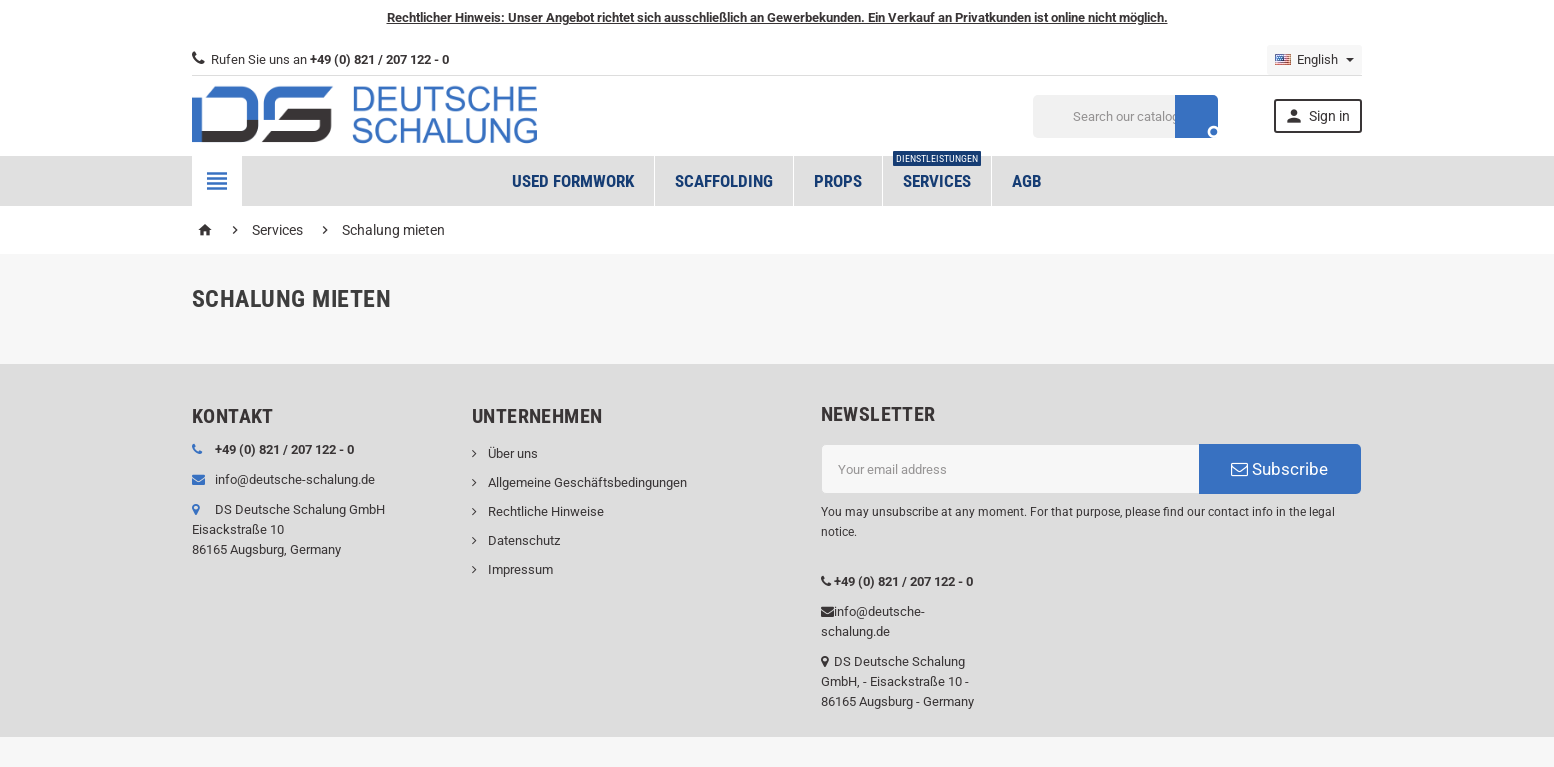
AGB (1027, 181)
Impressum (519, 569)
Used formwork (573, 181)
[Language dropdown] (1314, 60)
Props (838, 181)
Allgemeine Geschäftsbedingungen (586, 482)
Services (937, 173)
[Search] (1125, 116)
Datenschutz (522, 540)
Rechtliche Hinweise (544, 511)
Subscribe (1279, 469)
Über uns (511, 453)
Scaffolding (724, 181)
